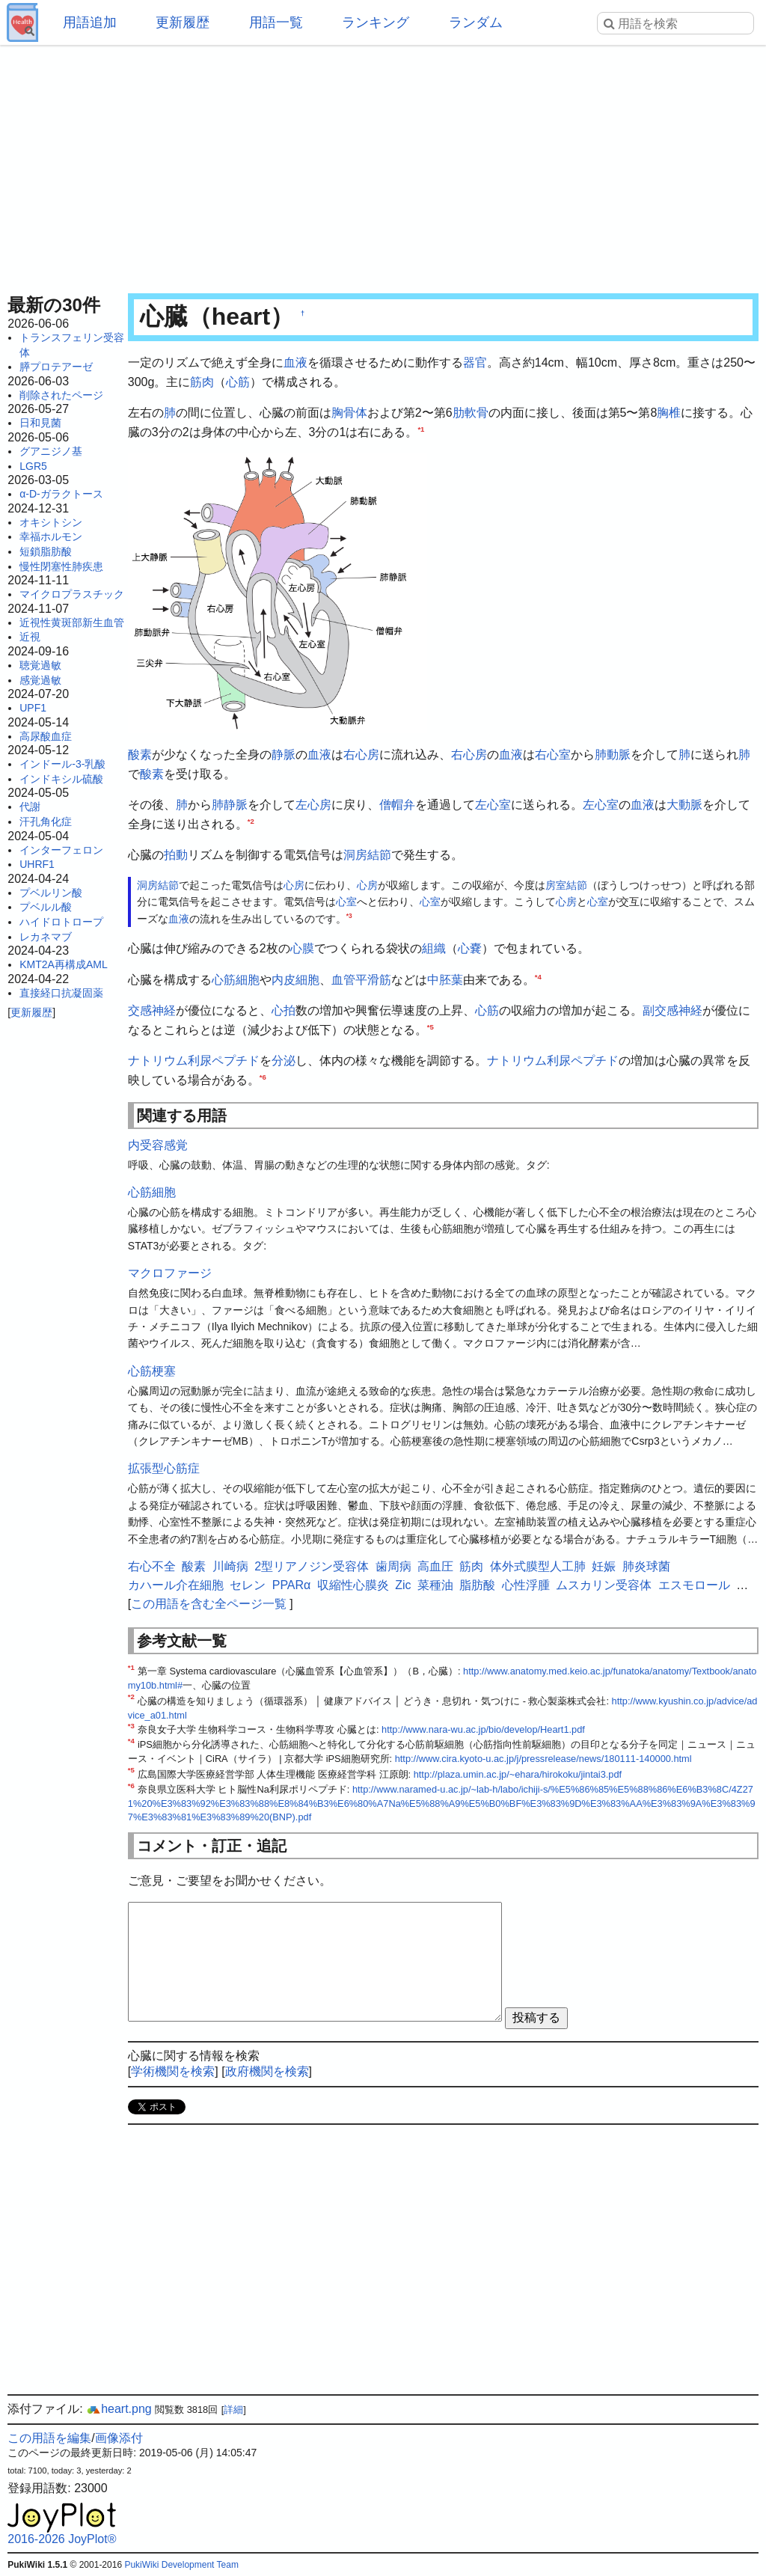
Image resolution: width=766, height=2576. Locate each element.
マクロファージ (170, 1273)
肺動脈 (613, 754)
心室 (346, 902)
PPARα (291, 1585)
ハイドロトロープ (61, 922)
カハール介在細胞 (176, 1585)
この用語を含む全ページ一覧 (209, 1603)
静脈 (283, 754)
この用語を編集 (49, 2438)
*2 (251, 820)
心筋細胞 (236, 979)
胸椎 (669, 412)
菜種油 (435, 1585)
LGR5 (33, 466)
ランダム (476, 22)
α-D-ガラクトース (61, 494)
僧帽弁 (397, 804)
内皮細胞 (295, 979)
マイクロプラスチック (71, 594)
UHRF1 (37, 864)
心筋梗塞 (152, 1371)
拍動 (176, 854)
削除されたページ (61, 395)
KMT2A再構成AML (63, 964)
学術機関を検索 (173, 2071)
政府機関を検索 (267, 2071)
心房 (294, 885)
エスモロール (694, 1585)
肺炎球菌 (646, 1566)
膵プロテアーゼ (56, 367)
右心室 (553, 754)
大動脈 (684, 804)
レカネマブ (45, 937)
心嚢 (470, 948)
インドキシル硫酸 (61, 779)
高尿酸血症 (45, 736)
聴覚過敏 (40, 665)
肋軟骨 (470, 412)
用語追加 (90, 22)
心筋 (238, 382)
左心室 (493, 804)
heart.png (119, 2408)
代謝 (29, 807)
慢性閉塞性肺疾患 (61, 566)
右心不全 (152, 1566)
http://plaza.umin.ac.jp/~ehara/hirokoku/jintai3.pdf (518, 1774)
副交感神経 (672, 1010)
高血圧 (435, 1566)
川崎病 (230, 1566)
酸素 (140, 754)
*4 (538, 976)
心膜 (302, 948)
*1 (420, 428)
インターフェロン (61, 850)
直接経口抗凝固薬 (61, 993)
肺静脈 (230, 804)
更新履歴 (182, 22)
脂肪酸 (477, 1585)
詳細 (233, 2409)
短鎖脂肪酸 (45, 551)
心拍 (283, 1010)
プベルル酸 (45, 907)
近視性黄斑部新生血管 (71, 622)
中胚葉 (445, 979)
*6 (263, 1077)
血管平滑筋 (361, 979)
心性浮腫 (526, 1585)
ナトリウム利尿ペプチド (194, 1060)
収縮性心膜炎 (353, 1585)
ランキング (375, 22)
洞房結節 (367, 854)
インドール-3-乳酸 (62, 764)
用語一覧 (276, 22)
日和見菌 (40, 423)
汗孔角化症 (45, 821)
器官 (475, 362)
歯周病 (393, 1566)
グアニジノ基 (50, 451)
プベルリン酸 (50, 893)
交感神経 (152, 1010)
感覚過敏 (40, 680)
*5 (430, 1027)
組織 (434, 948)
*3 (349, 916)
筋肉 (202, 382)
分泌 (283, 1060)
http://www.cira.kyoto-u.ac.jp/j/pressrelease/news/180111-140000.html (543, 1758)
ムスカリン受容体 (604, 1585)
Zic (403, 1585)
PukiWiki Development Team (181, 2565)
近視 (29, 637)
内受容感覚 (158, 1145)
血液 (295, 362)
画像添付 (119, 2438)
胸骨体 (349, 412)
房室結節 (566, 885)
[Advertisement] (383, 164)
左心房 (313, 804)
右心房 (361, 754)
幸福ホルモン (50, 536)
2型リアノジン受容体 (311, 1566)
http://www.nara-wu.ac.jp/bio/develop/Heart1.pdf (483, 1729)
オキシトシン (50, 522)
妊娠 (604, 1566)
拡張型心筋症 (164, 1468)
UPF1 (32, 708)
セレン (248, 1585)
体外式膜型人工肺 (538, 1566)
